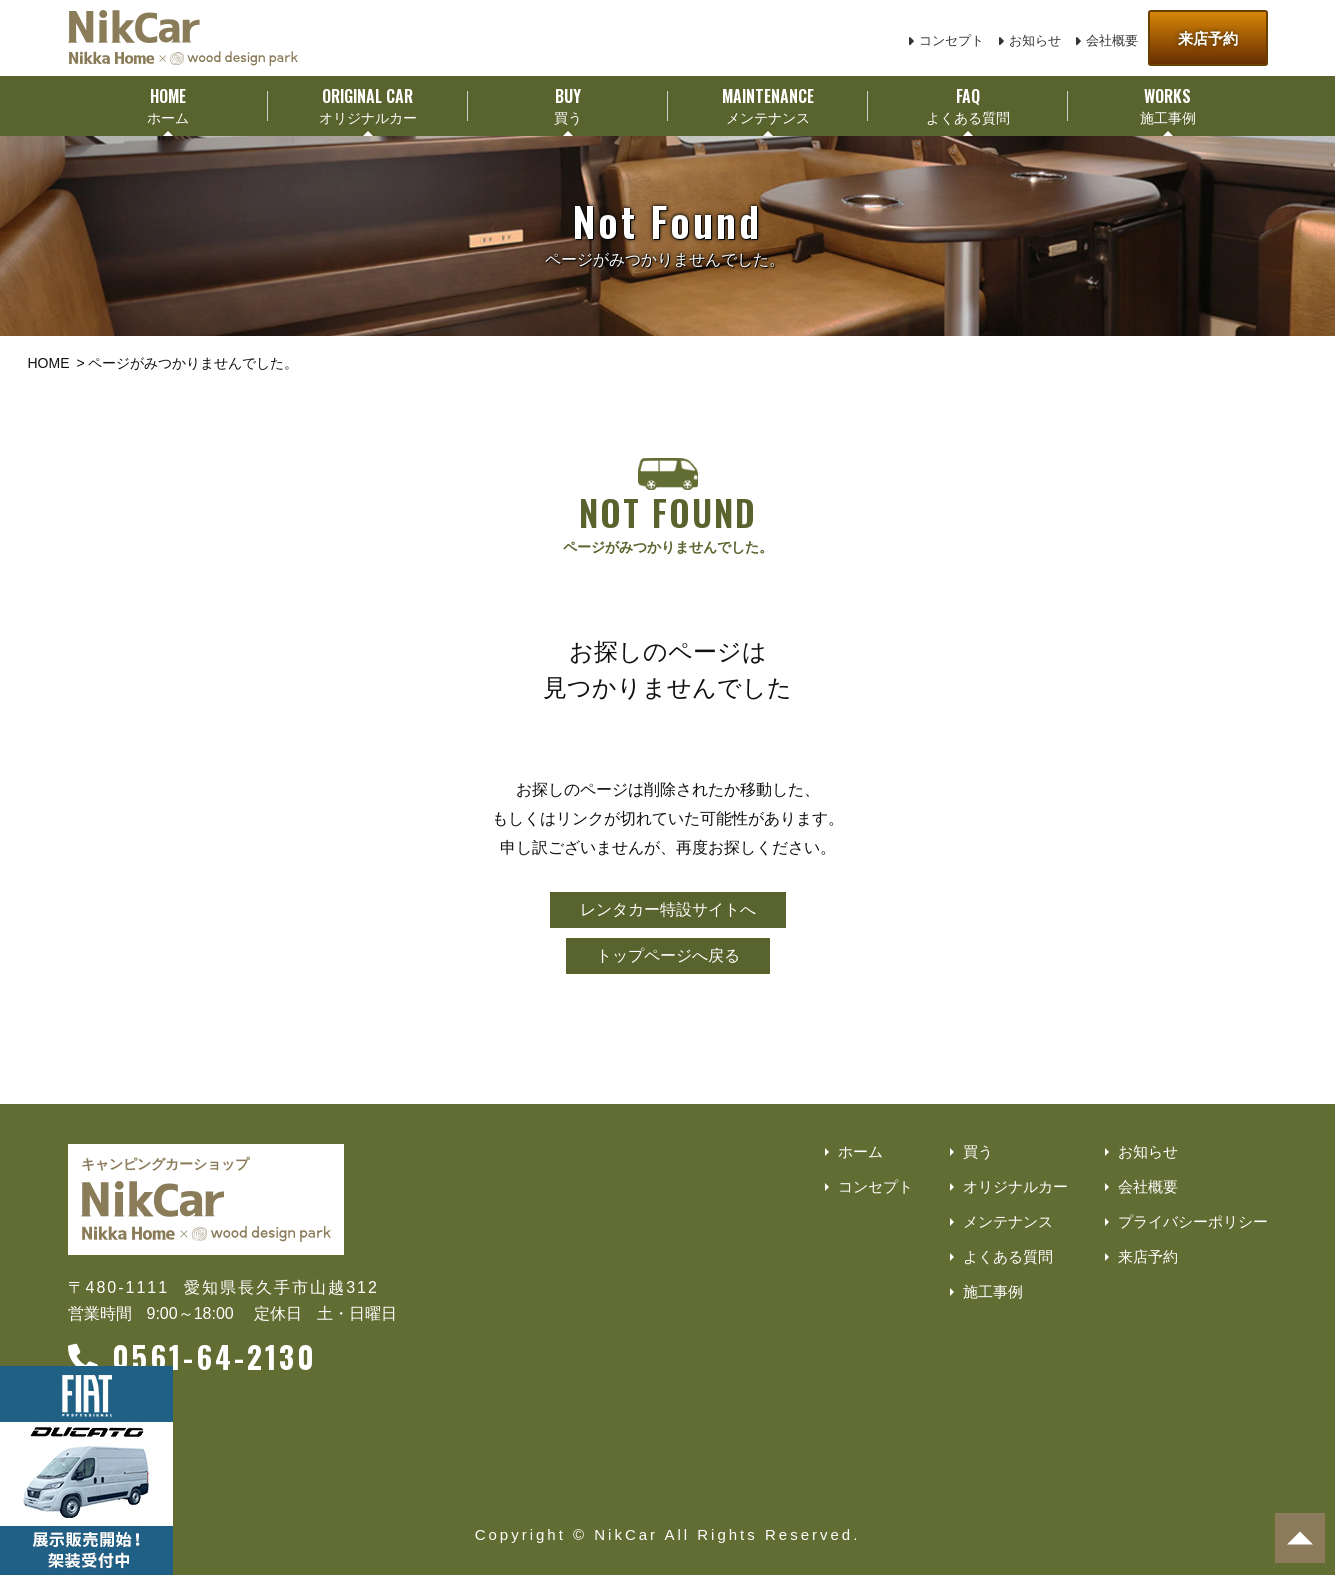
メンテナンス (1008, 1221)
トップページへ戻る (668, 955)
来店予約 (1208, 38)
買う (978, 1151)
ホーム (860, 1151)
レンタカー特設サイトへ (668, 909)
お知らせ (1035, 40)
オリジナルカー (1015, 1186)
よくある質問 (1008, 1256)
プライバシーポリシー (1193, 1221)
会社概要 (1112, 40)
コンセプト (951, 40)
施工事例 (993, 1291)
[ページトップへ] (1300, 1538)
